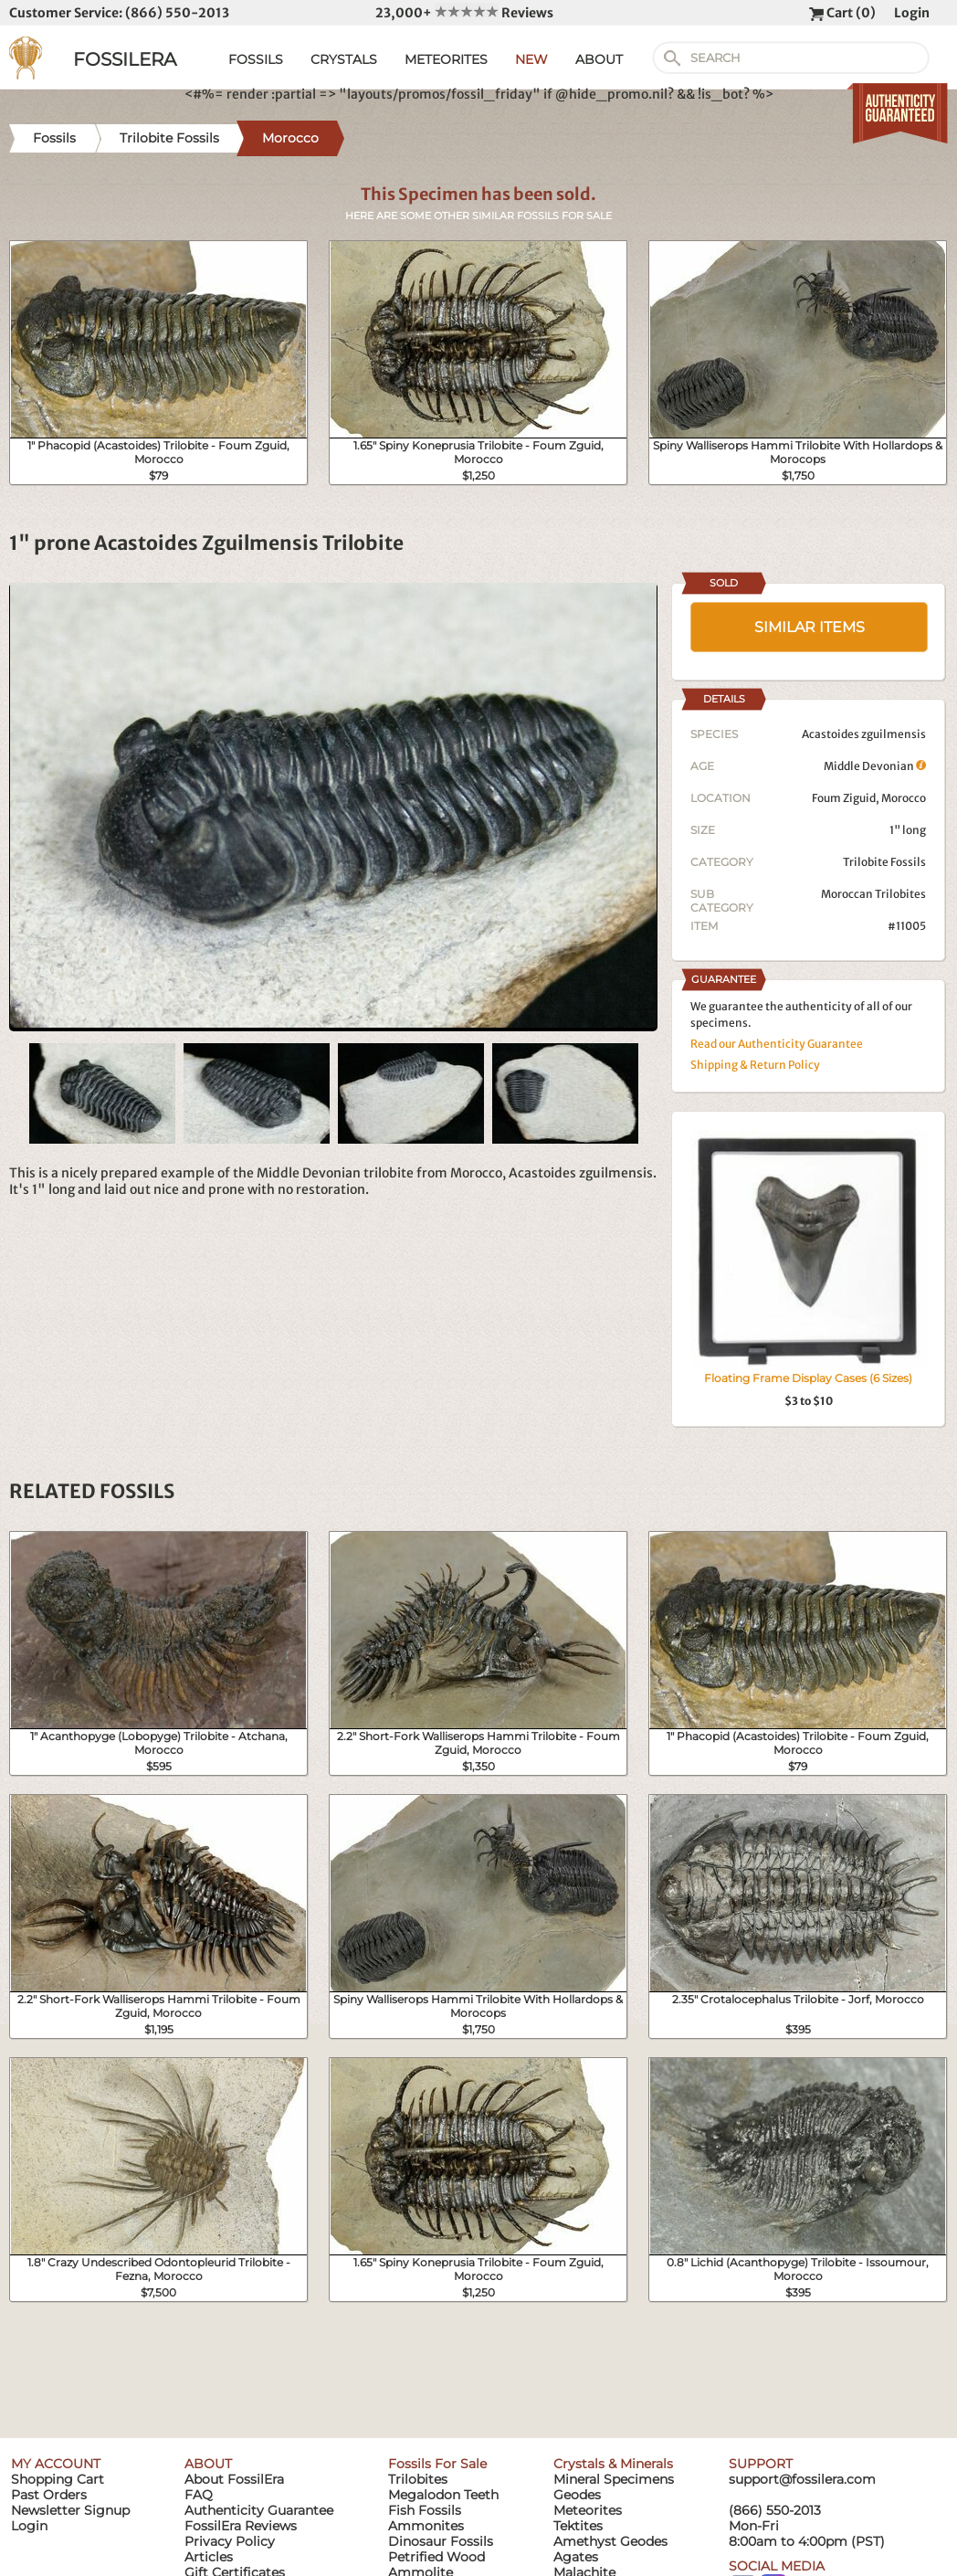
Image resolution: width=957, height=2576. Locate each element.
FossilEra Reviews (240, 2526)
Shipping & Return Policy (755, 1065)
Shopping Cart (57, 2479)
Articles (208, 2557)
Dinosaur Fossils (440, 2541)
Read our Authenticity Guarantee (776, 1043)
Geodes (577, 2494)
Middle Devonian (875, 766)
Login (912, 13)
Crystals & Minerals (613, 2463)
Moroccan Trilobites (873, 894)
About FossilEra (234, 2479)
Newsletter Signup (70, 2510)
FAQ (198, 2494)
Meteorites (587, 2510)
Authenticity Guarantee (258, 2510)
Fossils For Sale (437, 2463)
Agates (575, 2557)
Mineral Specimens (613, 2479)
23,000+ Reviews (464, 13)
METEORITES (446, 59)
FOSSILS (255, 59)
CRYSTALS (343, 59)
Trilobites (417, 2479)
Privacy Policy (229, 2541)
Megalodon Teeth (443, 2494)
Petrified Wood (436, 2557)
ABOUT (599, 59)
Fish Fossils (424, 2510)
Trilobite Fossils (884, 862)
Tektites (578, 2526)
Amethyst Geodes (610, 2541)
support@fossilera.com (802, 2479)
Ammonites (426, 2526)
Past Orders (49, 2494)
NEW (531, 59)
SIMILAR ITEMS (809, 627)
